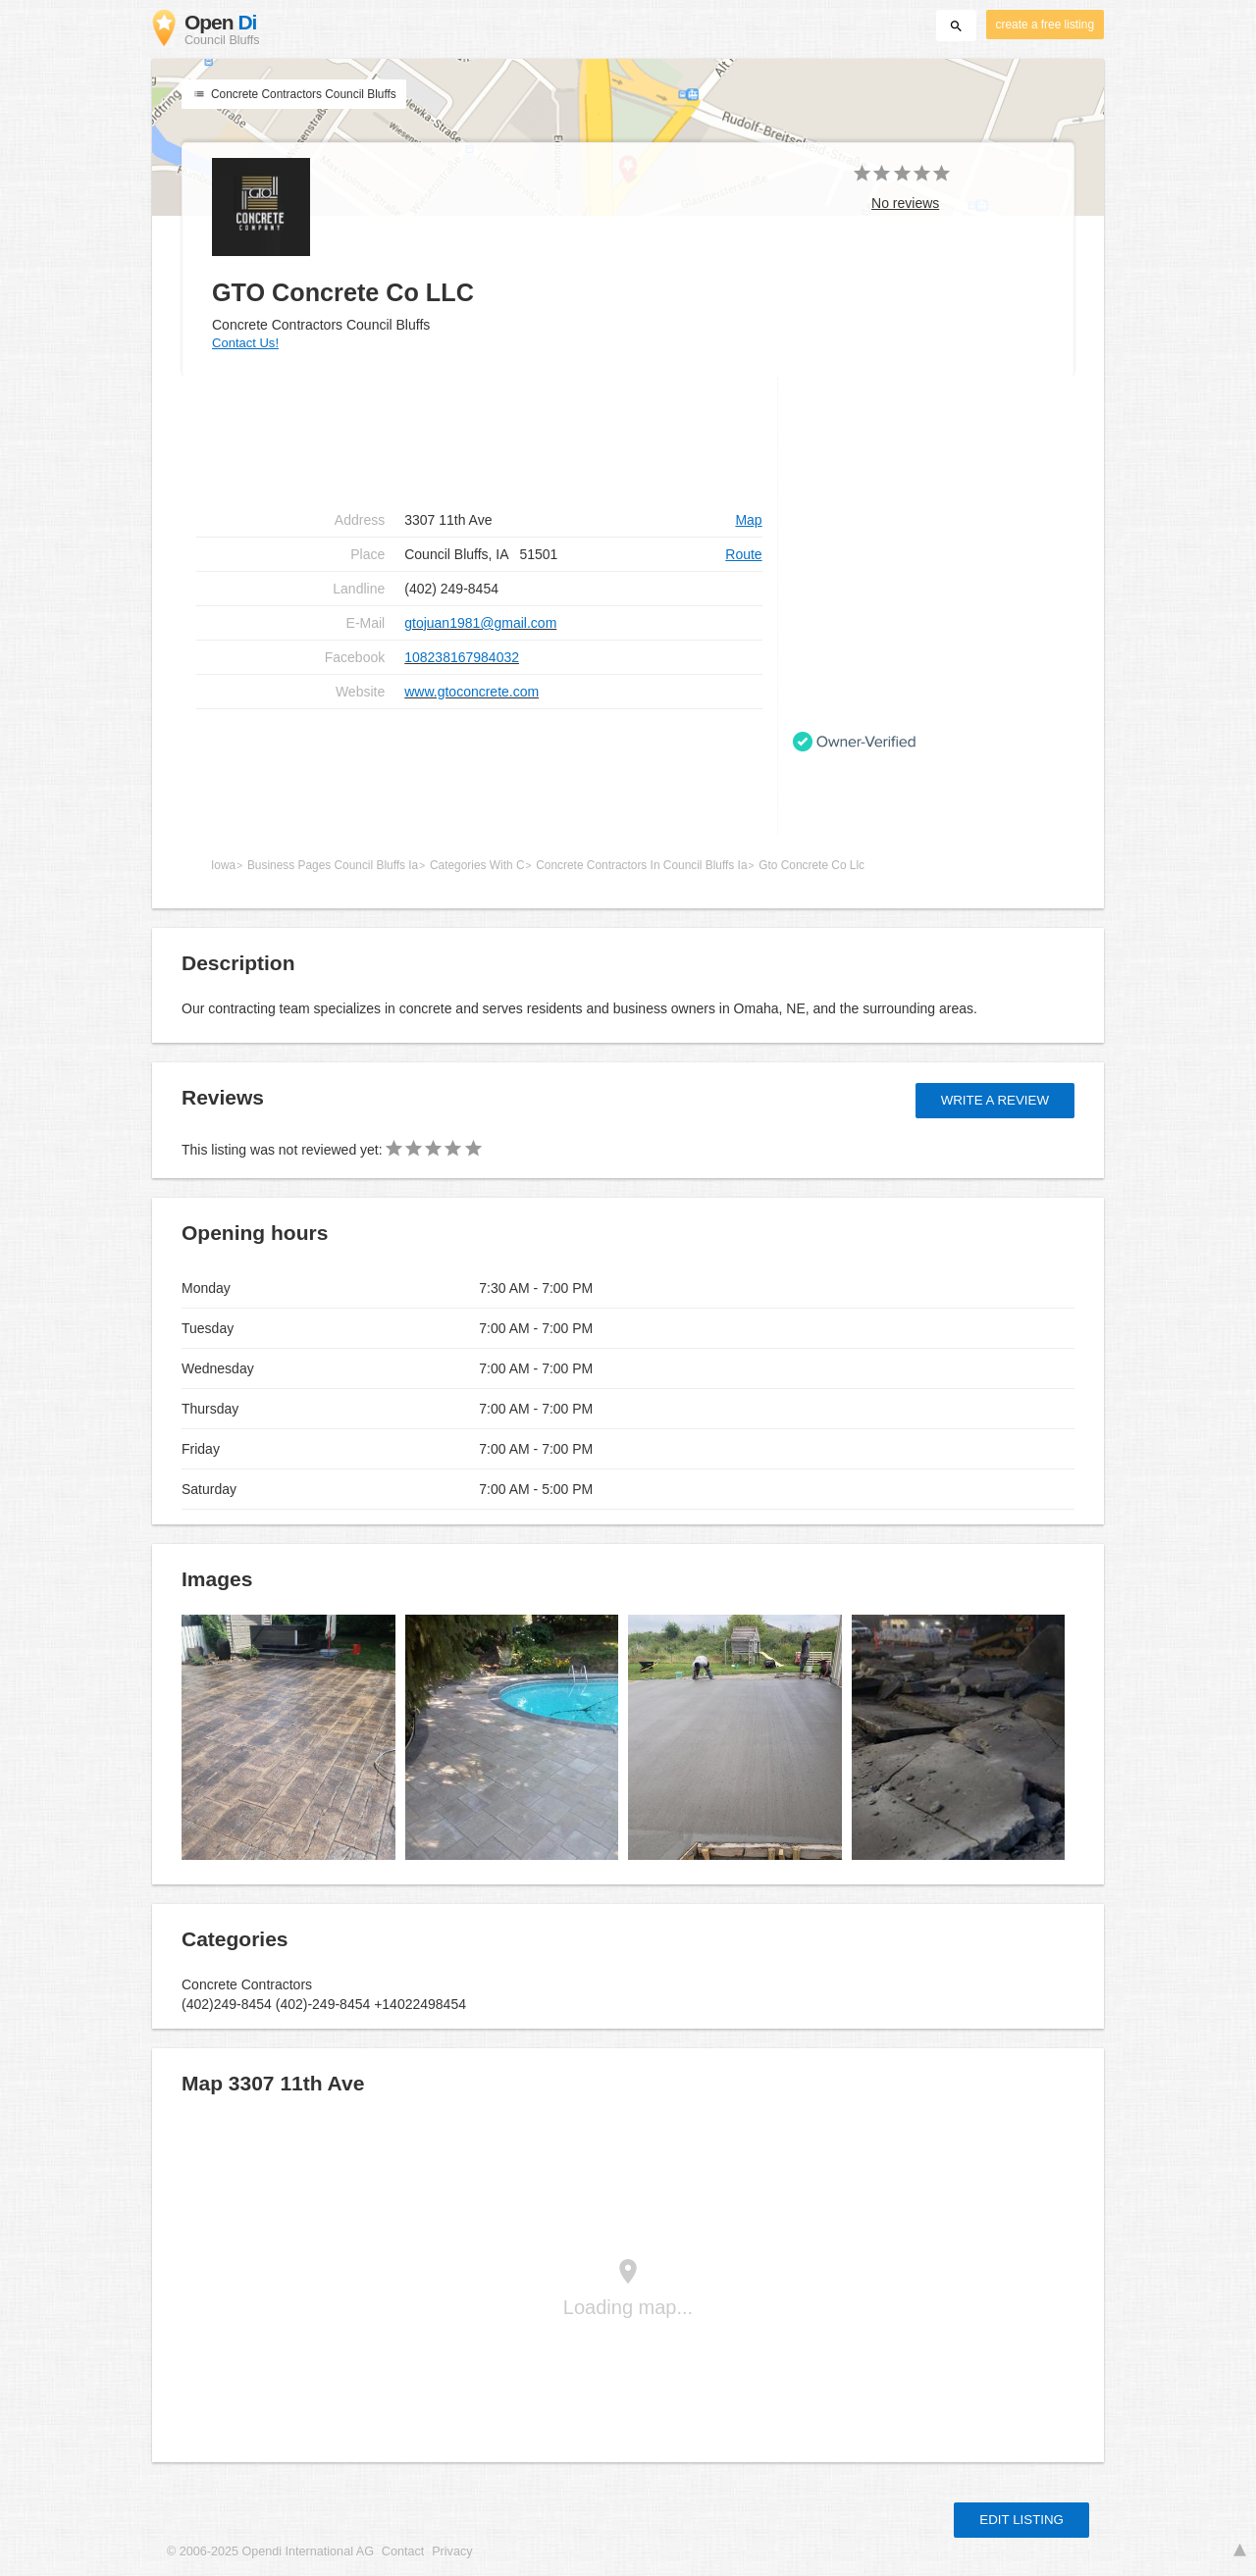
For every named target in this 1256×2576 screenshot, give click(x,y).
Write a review (995, 1100)
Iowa (223, 865)
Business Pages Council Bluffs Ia (332, 865)
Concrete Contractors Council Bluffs (293, 94)
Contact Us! (245, 342)
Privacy (452, 2551)
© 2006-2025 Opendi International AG (270, 2551)
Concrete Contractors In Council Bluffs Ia (641, 865)
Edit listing (1021, 2519)
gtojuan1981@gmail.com (480, 623)
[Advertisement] (479, 772)
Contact (403, 2551)
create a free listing (1045, 24)
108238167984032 (461, 657)
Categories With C (477, 865)
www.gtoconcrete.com (471, 691)
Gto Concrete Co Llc (811, 865)
